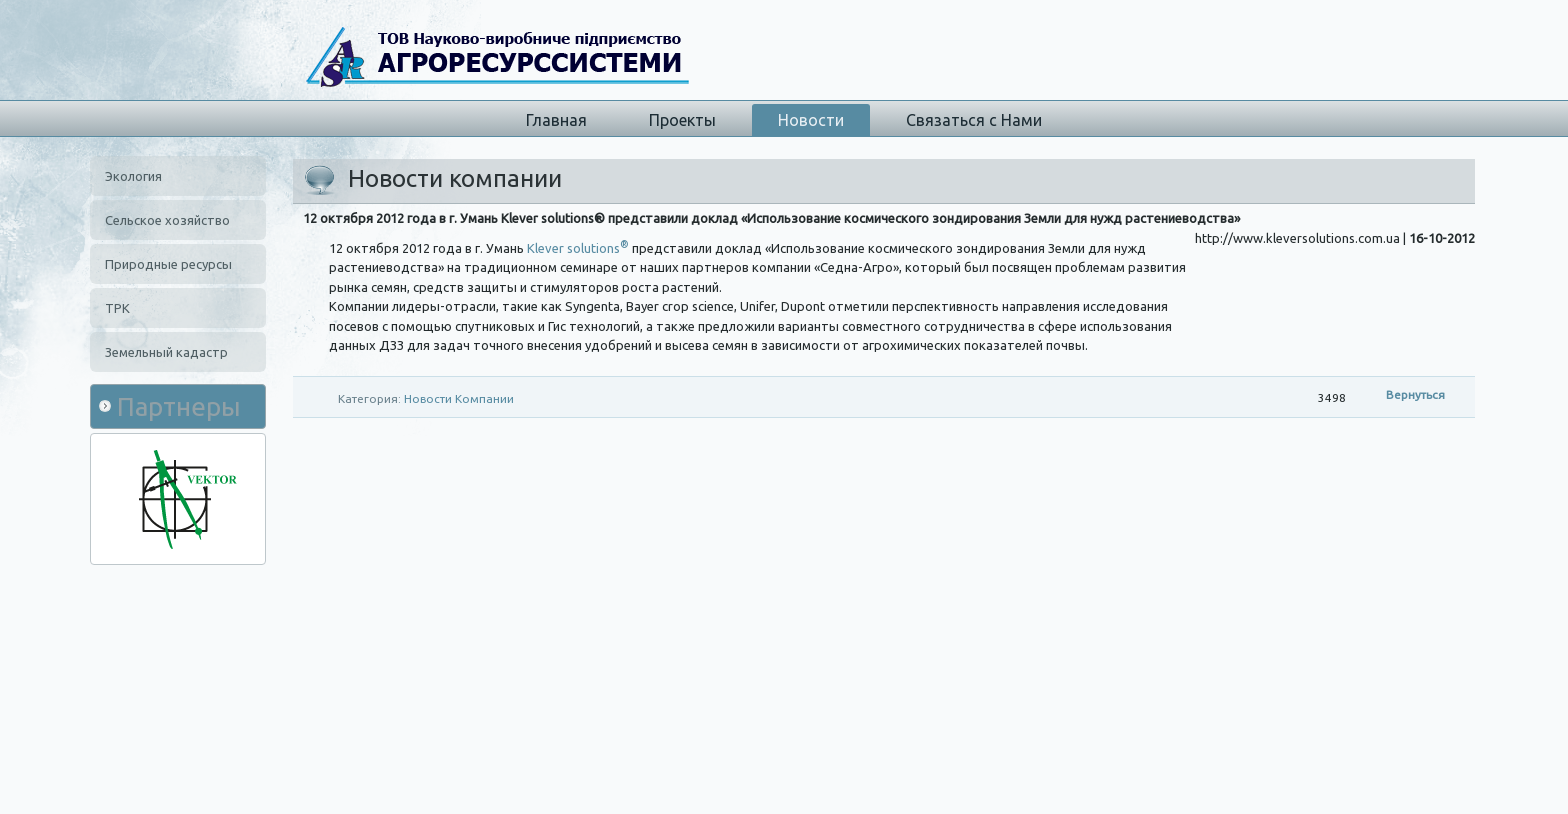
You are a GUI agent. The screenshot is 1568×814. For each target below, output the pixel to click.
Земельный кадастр (166, 352)
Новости (811, 120)
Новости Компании (459, 398)
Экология (133, 176)
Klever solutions (578, 248)
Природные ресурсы (168, 264)
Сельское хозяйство (167, 220)
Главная (556, 120)
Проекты (682, 120)
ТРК (117, 308)
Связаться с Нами (974, 120)
